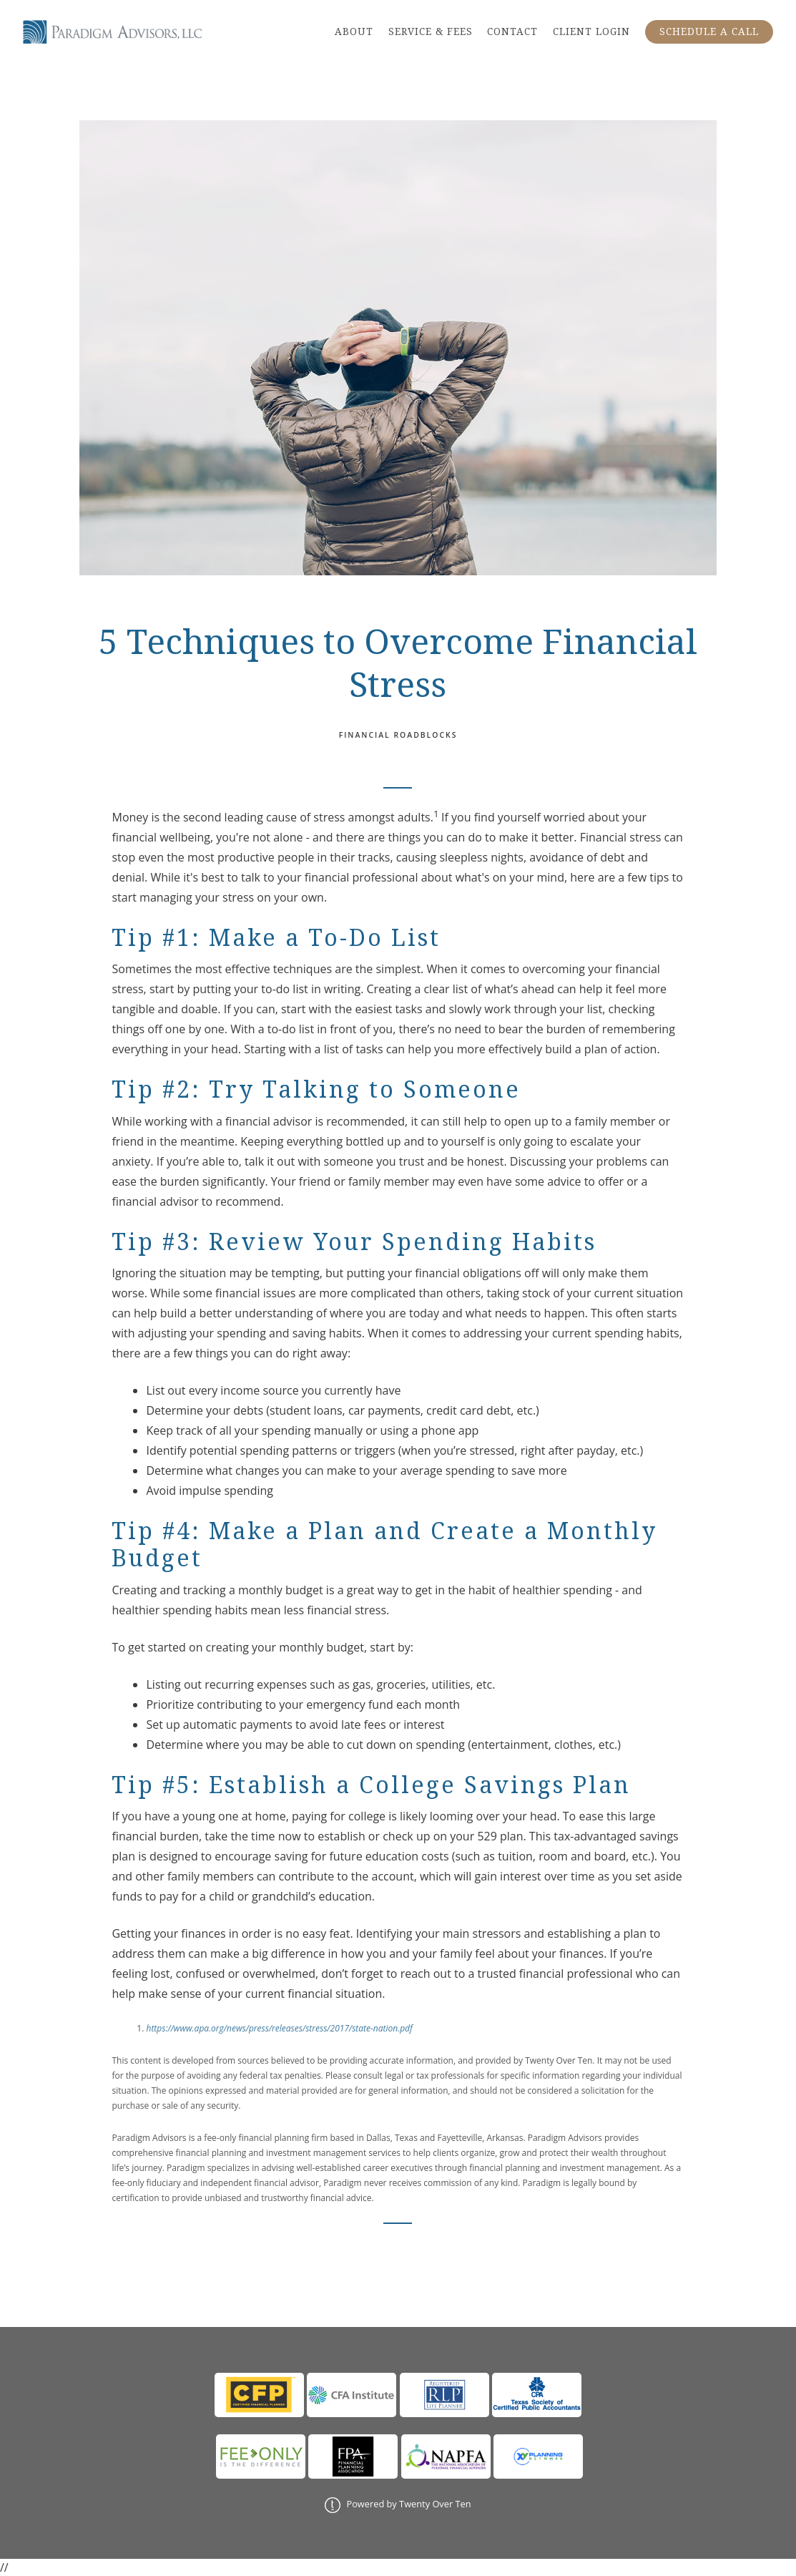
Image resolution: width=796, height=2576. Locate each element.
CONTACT (512, 31)
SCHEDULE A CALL (709, 31)
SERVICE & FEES (430, 31)
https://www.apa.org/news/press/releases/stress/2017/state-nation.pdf (279, 2028)
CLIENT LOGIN (591, 31)
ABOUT (354, 31)
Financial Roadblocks (398, 735)
